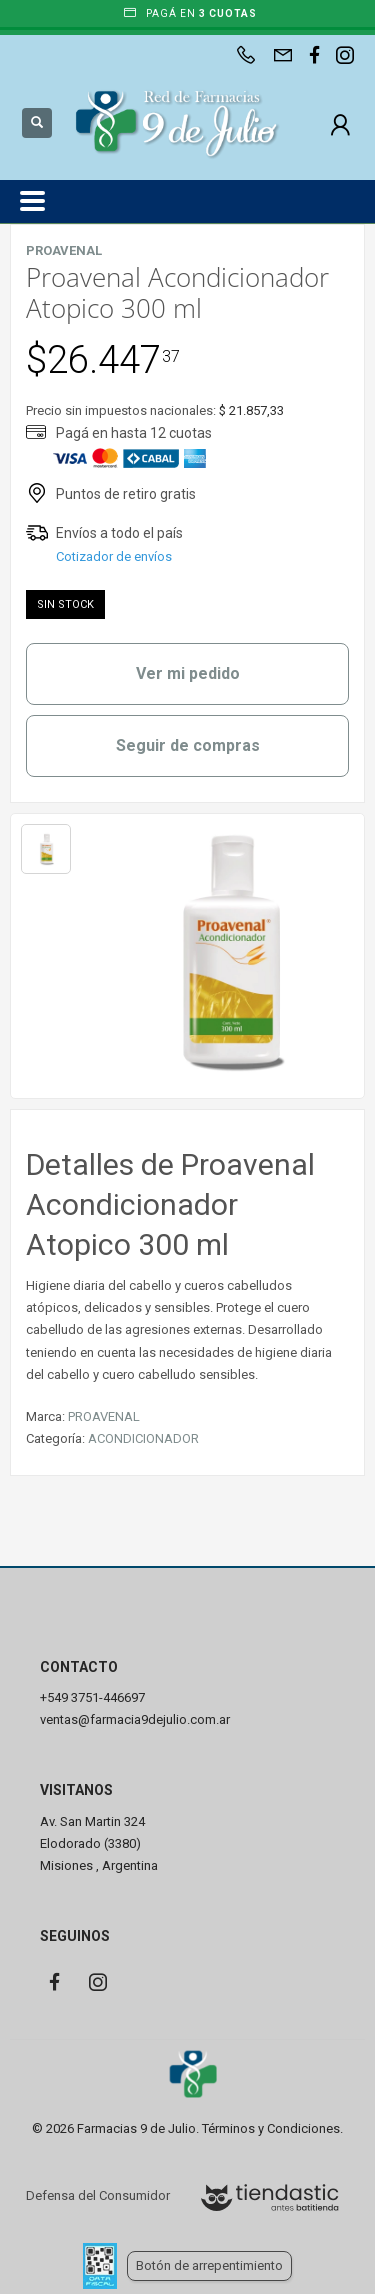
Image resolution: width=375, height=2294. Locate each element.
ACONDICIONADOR (143, 1438)
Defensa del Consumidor (98, 2195)
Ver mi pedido (188, 673)
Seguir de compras (188, 745)
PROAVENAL (104, 1416)
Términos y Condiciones (271, 2128)
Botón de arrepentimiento (209, 2265)
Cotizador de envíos (114, 556)
